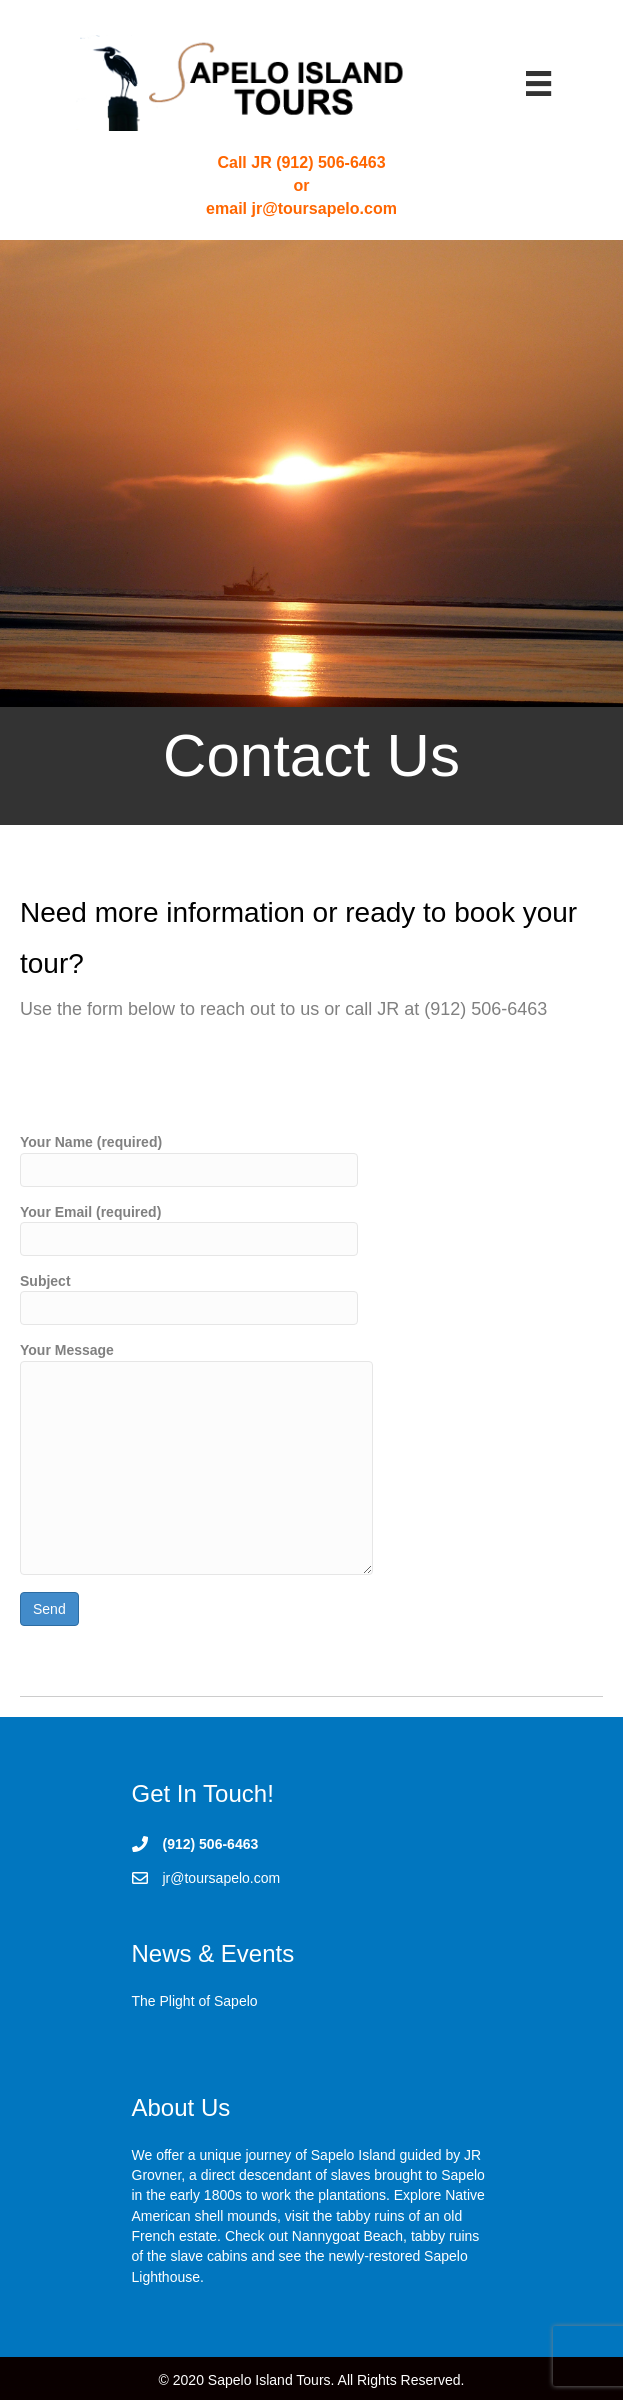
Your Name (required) (189, 1160)
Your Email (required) (189, 1230)
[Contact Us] (311, 532)
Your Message (196, 1458)
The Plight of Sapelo (195, 2001)
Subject (189, 1299)
